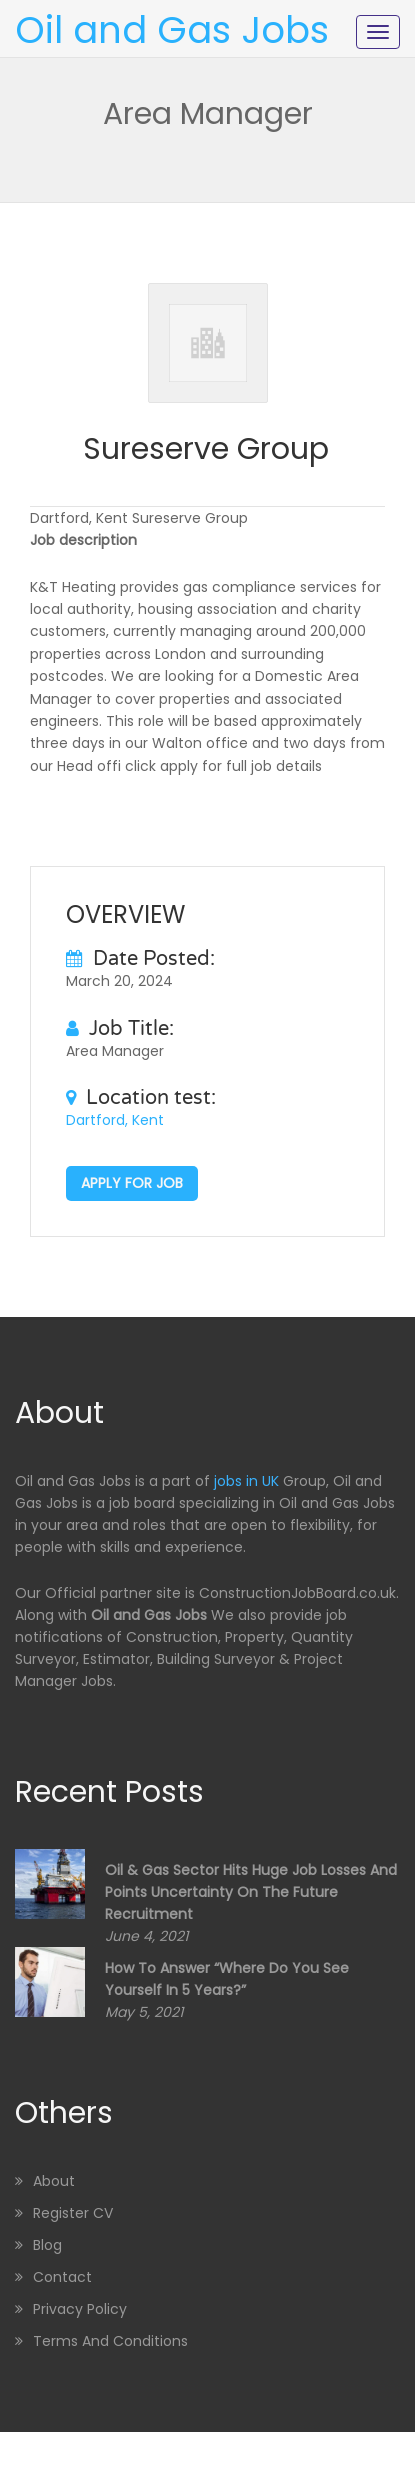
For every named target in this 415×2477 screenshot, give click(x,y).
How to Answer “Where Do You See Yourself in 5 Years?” (227, 1979)
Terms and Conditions (110, 2341)
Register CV (73, 2213)
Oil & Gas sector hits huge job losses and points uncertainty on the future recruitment (251, 1892)
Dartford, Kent (115, 1120)
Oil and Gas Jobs (172, 30)
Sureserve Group (206, 449)
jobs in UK (246, 1481)
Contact (62, 2277)
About (54, 2181)
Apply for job (132, 1183)
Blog (47, 2245)
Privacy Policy (80, 2309)
